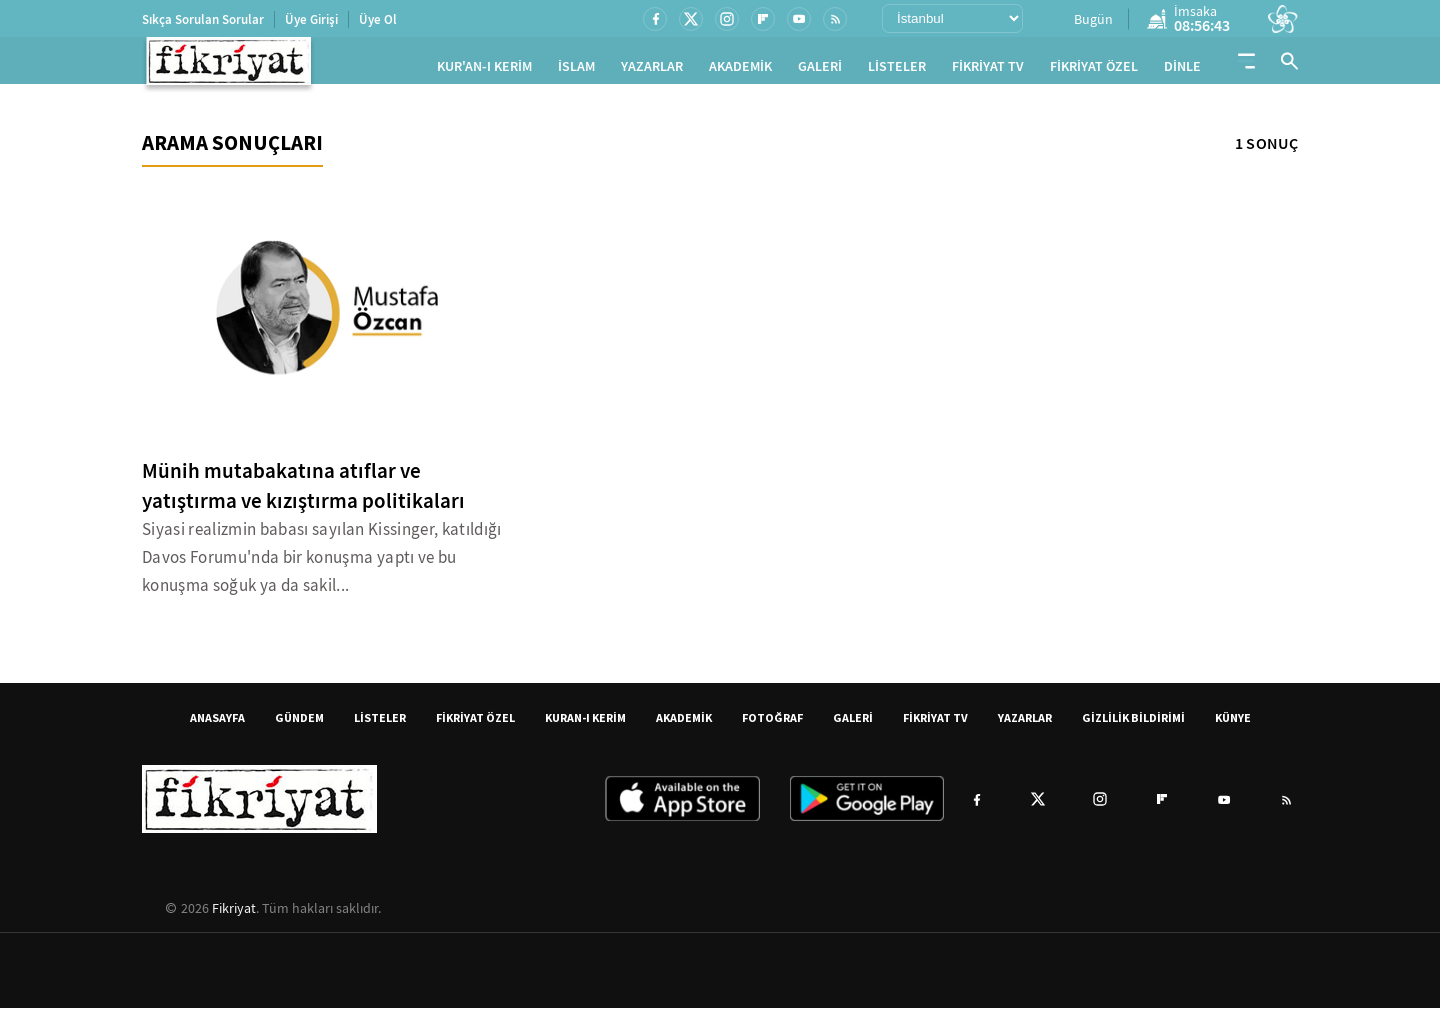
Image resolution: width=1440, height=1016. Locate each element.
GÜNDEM (299, 725)
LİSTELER (897, 70)
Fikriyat (234, 916)
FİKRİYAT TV (988, 70)
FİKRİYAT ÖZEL (1094, 70)
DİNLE (1182, 70)
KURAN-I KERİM (585, 725)
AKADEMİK (740, 70)
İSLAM (576, 70)
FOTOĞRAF (772, 725)
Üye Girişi (311, 19)
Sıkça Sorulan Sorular (203, 19)
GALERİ (820, 70)
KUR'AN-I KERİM (484, 70)
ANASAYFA (217, 725)
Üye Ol (378, 19)
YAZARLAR (652, 70)
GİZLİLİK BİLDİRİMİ (1133, 725)
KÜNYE (1233, 725)
